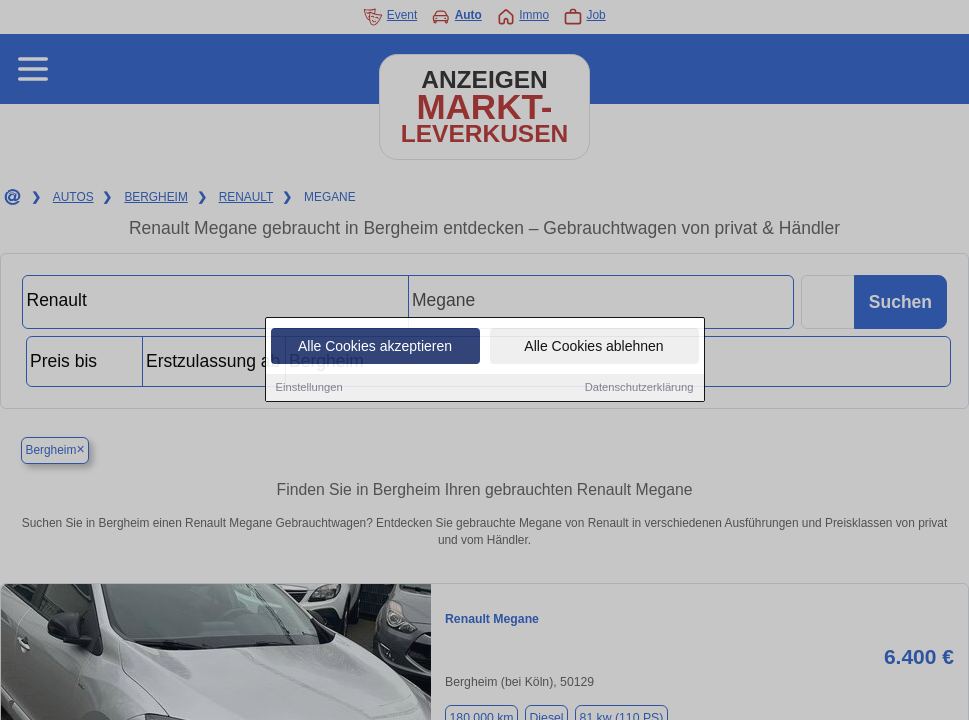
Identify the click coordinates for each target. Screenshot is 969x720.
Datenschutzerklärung (639, 388)
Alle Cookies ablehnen (593, 347)
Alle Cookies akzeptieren (375, 347)
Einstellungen (309, 388)
